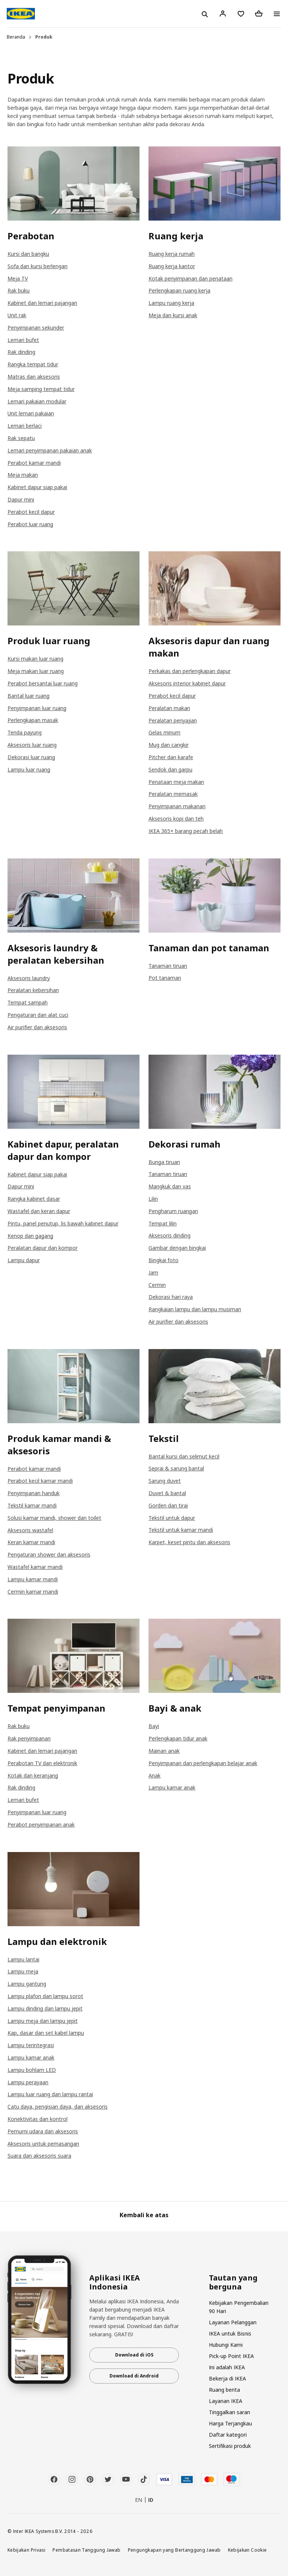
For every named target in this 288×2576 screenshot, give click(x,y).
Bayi (153, 1726)
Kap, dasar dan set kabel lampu (46, 2032)
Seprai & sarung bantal (176, 1468)
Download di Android (134, 2376)
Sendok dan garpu (170, 769)
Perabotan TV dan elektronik (42, 1763)
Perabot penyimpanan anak (41, 1824)
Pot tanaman (164, 977)
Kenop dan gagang (30, 1235)
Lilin (153, 1198)
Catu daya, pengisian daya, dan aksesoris (58, 2106)
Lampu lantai (23, 1959)
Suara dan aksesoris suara (39, 2155)
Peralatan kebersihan (33, 990)
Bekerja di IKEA (227, 2378)
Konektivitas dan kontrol (38, 2118)
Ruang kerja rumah (171, 253)
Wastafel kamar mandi (35, 1566)
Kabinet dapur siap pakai (37, 487)
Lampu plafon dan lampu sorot (45, 1996)
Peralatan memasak (173, 793)
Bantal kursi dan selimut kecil (183, 1456)
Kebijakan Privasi (26, 2550)
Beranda (16, 37)
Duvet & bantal (167, 1493)
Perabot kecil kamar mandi (40, 1480)
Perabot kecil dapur (31, 511)
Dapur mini (21, 499)
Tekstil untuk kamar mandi (180, 1529)
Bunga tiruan (164, 1162)
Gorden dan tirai (168, 1505)
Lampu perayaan (28, 2082)
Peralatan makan (169, 708)
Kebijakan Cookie (247, 2550)
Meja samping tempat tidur (41, 389)
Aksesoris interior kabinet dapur (187, 683)
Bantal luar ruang (29, 695)
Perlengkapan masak (33, 720)
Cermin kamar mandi (33, 1591)
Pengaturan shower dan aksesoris (49, 1554)
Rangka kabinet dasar (34, 1198)
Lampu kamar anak (171, 1787)
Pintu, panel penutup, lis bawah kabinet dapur (63, 1223)
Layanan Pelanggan (232, 2322)
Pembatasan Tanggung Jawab (86, 2550)
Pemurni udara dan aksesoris (43, 2131)
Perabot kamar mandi (34, 462)
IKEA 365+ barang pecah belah (185, 830)
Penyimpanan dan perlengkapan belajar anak (202, 1763)
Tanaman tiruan (167, 965)
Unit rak (17, 315)
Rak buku (19, 290)
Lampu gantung (27, 1983)
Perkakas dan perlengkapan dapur (189, 671)
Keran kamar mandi (31, 1542)
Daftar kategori (228, 2434)
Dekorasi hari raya (170, 1296)
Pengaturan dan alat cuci (38, 1014)
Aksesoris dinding (169, 1235)
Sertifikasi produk (230, 2445)
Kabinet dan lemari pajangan (42, 302)
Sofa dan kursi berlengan (38, 266)
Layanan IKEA (225, 2400)
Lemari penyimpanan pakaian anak (50, 450)
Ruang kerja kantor (171, 266)
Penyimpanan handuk (34, 1493)
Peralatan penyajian (172, 720)
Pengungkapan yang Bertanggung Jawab (174, 2550)
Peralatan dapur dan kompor (43, 1247)
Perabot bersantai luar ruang (43, 683)
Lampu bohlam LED (32, 2069)
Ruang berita (224, 2389)
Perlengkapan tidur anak (177, 1738)
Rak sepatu (21, 438)
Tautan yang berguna (233, 2282)
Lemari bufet (23, 339)
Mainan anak (164, 1750)
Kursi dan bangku (28, 253)
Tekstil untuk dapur (171, 1517)
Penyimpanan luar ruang (37, 708)
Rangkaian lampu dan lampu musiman (194, 1309)
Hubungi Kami (226, 2344)
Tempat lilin (162, 1223)
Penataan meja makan (176, 781)
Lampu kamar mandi (33, 1579)
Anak (154, 1775)
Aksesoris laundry (29, 978)
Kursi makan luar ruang (35, 658)
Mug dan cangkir (168, 744)
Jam (153, 1272)
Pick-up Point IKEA (231, 2356)
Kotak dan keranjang (33, 1775)
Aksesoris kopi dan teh (176, 818)
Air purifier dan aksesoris (37, 1027)
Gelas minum (164, 732)
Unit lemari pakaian (31, 413)
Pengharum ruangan (173, 1211)
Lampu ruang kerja (171, 302)
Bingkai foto (163, 1260)
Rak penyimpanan (29, 1738)
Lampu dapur (24, 1260)
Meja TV (18, 278)
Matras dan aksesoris (34, 376)
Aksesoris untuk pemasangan (43, 2143)
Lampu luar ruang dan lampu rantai (50, 2094)
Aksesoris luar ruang (32, 744)
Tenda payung (25, 732)
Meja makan (23, 474)
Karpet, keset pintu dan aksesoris (189, 1542)
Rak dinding (21, 351)
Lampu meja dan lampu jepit (43, 2020)
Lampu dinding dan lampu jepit (45, 2008)
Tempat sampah (28, 1002)
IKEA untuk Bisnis (230, 2333)
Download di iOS (134, 2355)
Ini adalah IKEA (227, 2367)
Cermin (157, 1284)
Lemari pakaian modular (37, 401)
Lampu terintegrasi (31, 2045)
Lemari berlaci (25, 425)
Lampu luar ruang (29, 769)
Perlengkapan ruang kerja (179, 290)
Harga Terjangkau (230, 2423)
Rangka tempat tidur (33, 364)
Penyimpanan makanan (177, 806)
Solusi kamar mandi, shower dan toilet (54, 1517)
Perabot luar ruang (30, 524)
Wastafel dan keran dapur (39, 1211)
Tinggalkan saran (229, 2412)
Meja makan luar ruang (36, 671)
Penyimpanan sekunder (36, 327)
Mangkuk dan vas (169, 1186)
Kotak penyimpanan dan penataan (190, 278)
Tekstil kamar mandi (32, 1505)
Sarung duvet (164, 1480)
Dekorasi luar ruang (31, 757)
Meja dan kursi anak (172, 315)
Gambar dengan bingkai (177, 1247)
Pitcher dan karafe (170, 757)
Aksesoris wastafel (30, 1530)
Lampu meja (23, 1971)
